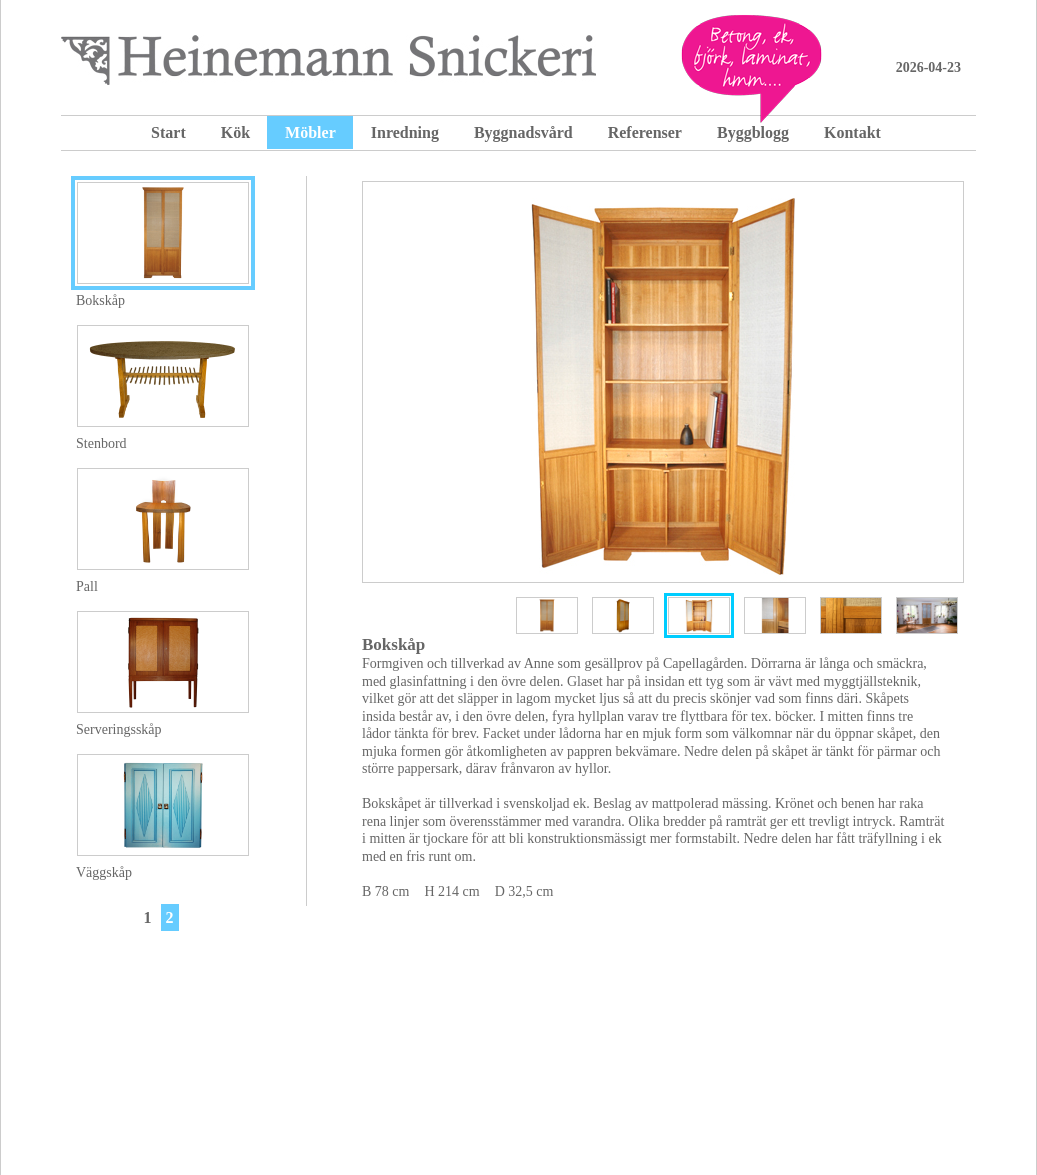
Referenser (645, 132)
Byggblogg (753, 132)
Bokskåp (100, 300)
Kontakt (852, 132)
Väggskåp (104, 872)
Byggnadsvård (523, 132)
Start (168, 132)
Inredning (405, 132)
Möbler (310, 132)
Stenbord (101, 443)
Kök (235, 132)
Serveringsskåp (119, 729)
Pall (87, 586)
